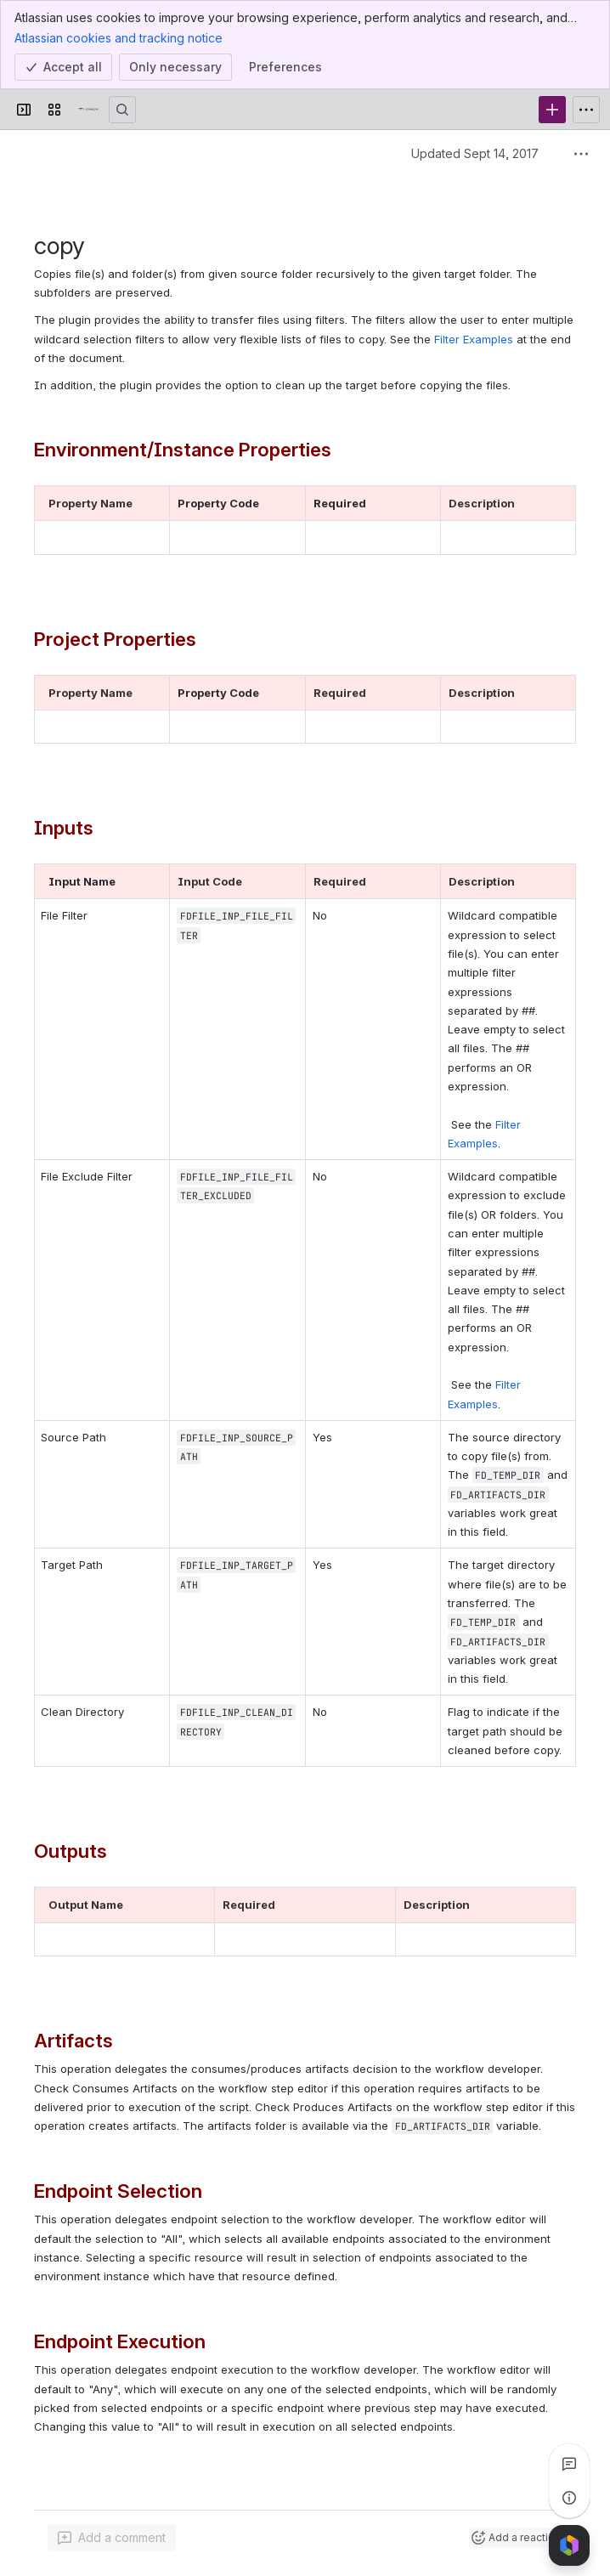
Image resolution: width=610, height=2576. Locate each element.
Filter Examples (473, 339)
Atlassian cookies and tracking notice (118, 37)
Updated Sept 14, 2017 (475, 153)
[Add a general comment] (112, 2537)
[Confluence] (88, 109)
